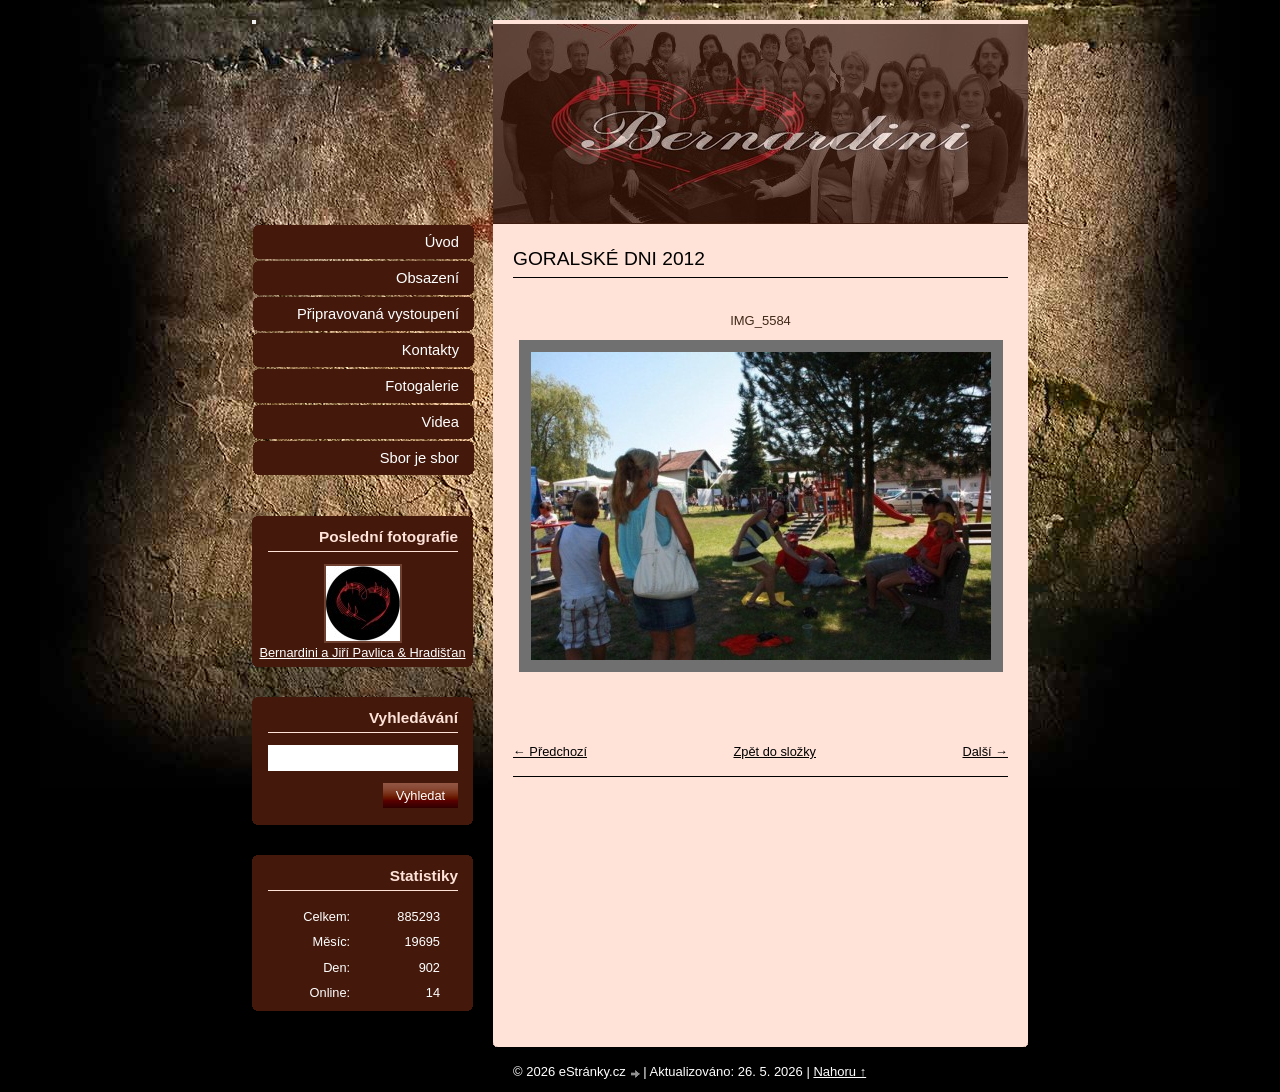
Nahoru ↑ (839, 1071)
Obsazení (427, 278)
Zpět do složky (774, 751)
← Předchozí (550, 751)
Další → (985, 751)
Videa (440, 422)
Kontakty (430, 350)
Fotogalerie (422, 386)
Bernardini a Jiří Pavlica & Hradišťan (362, 652)
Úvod (442, 242)
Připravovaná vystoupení (378, 314)
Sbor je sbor (419, 458)
